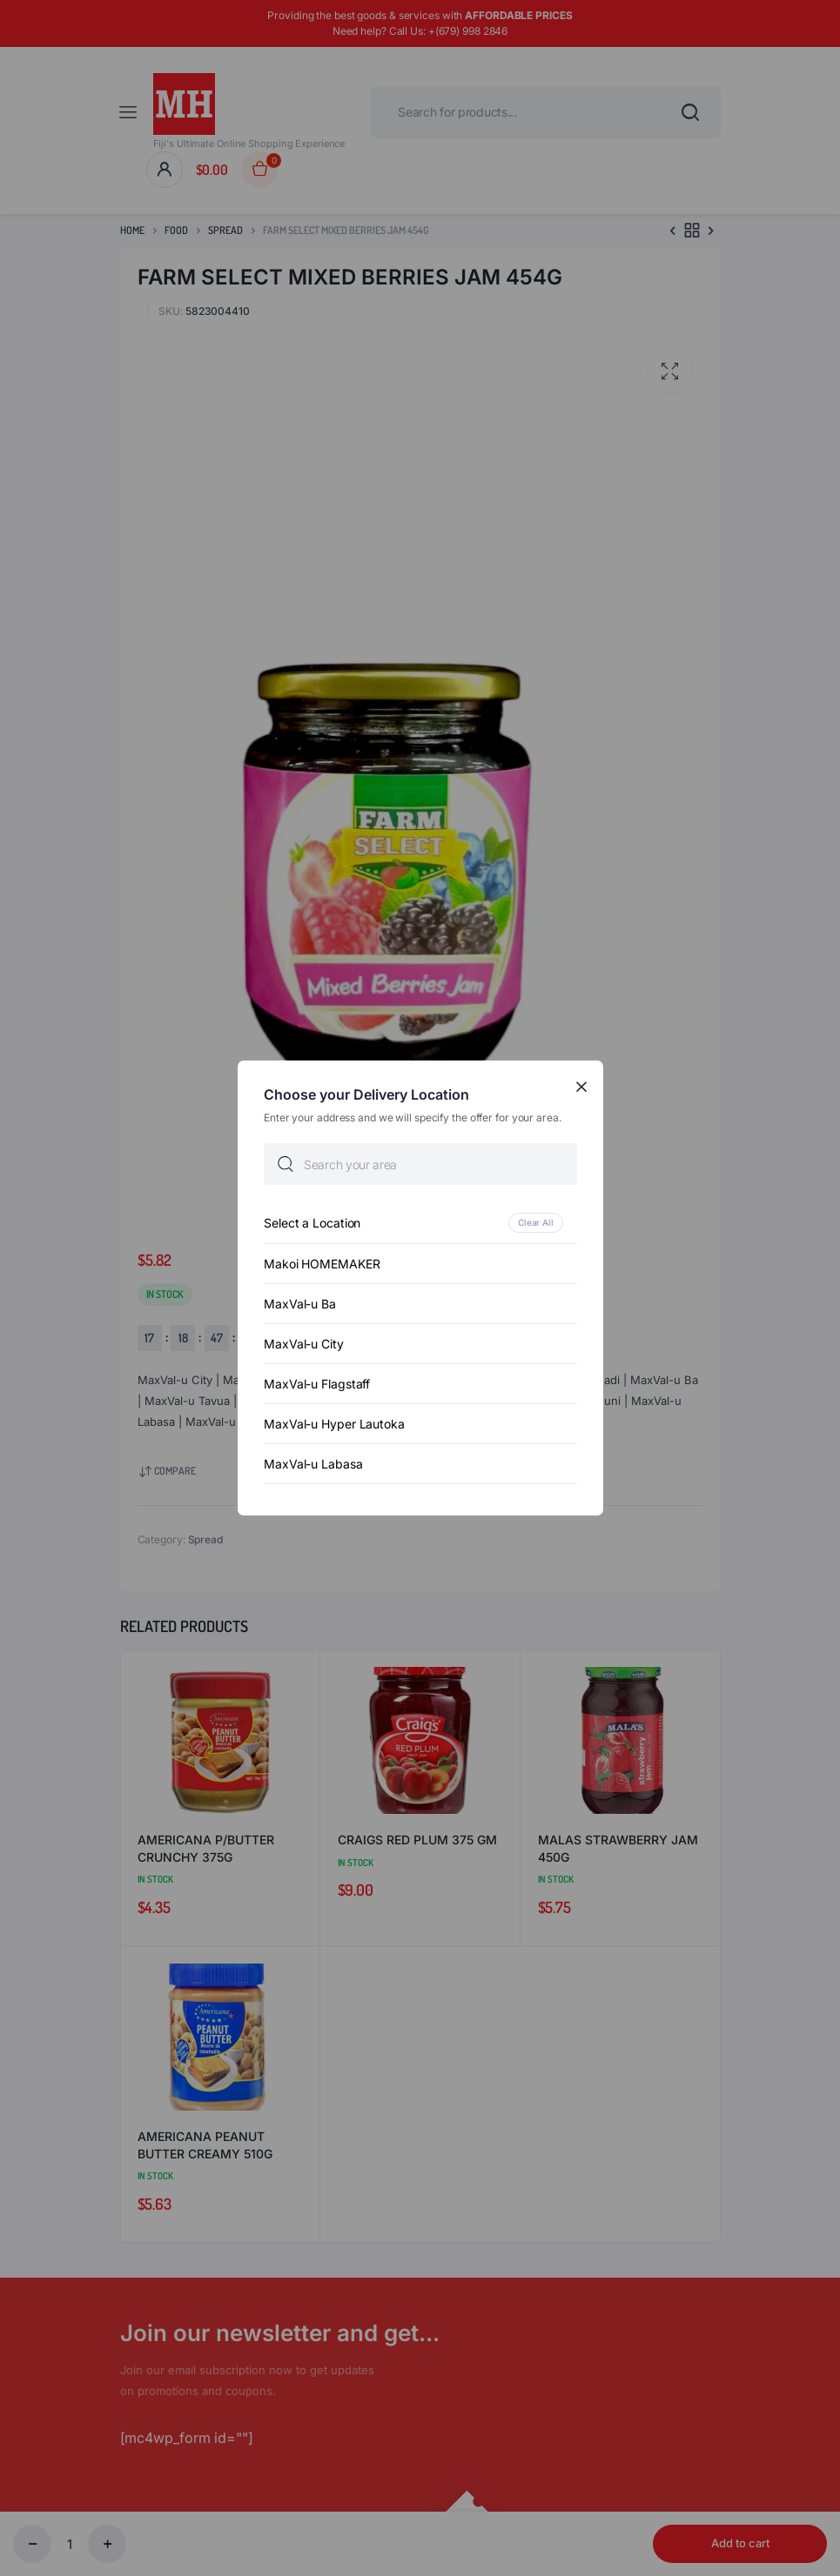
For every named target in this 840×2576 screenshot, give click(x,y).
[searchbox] (420, 1164)
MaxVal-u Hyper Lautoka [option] (334, 1423)
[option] (420, 1222)
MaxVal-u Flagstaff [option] (317, 1383)
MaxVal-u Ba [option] (300, 1303)
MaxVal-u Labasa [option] (313, 1463)
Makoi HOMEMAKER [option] (322, 1263)
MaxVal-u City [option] (304, 1343)
